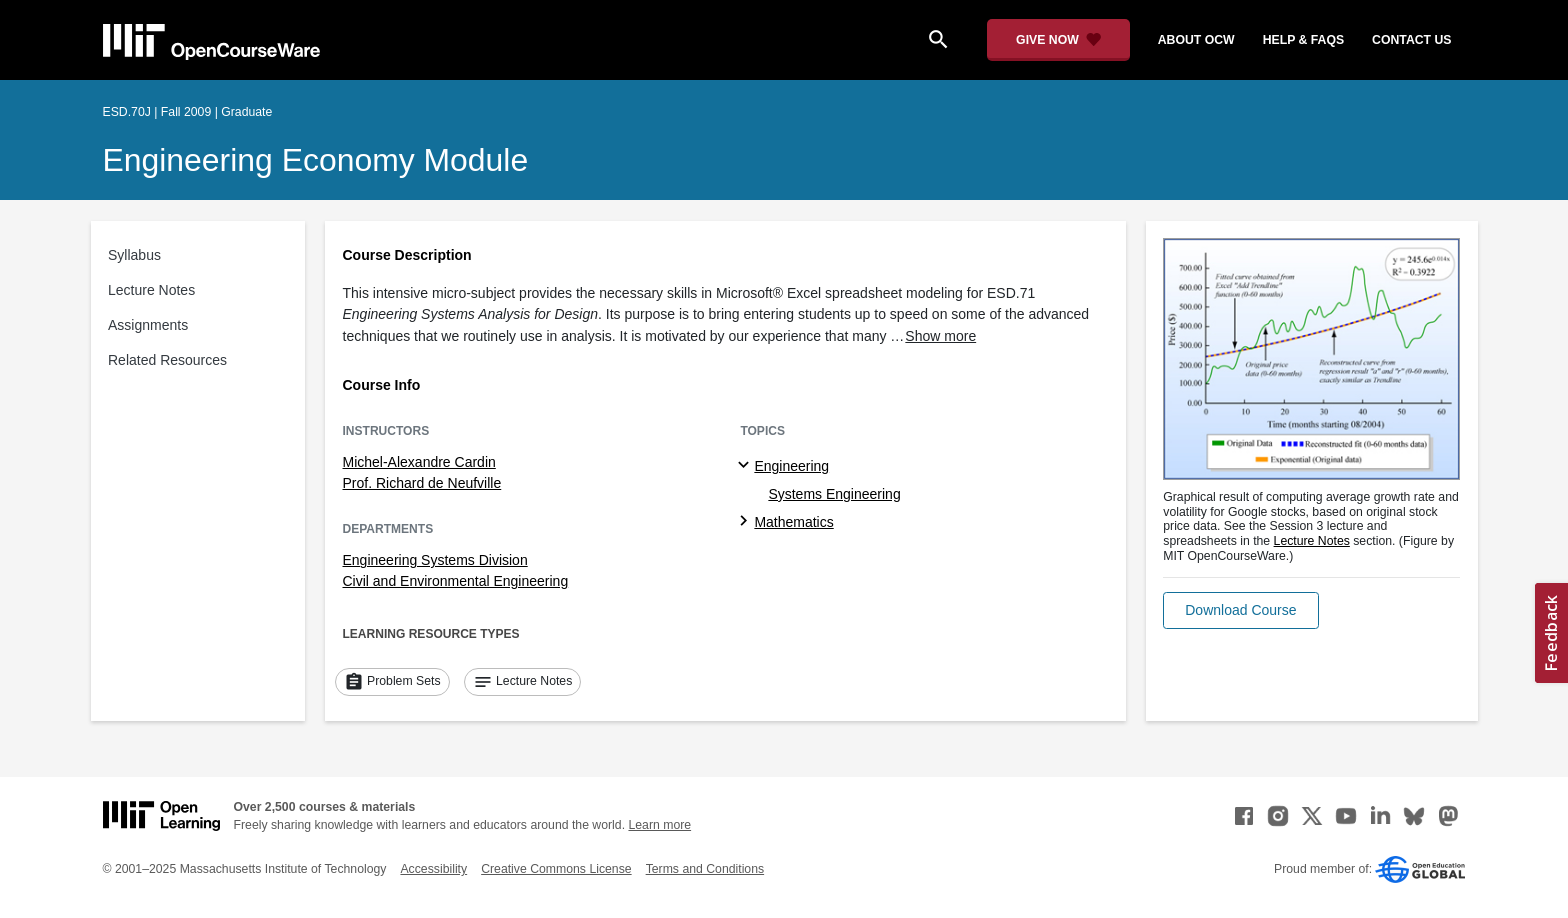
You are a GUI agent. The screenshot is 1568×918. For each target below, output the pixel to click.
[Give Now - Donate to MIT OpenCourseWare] (1058, 40)
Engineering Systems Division (435, 560)
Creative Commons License (556, 869)
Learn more (659, 825)
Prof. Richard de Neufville (422, 483)
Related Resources (167, 360)
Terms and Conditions (705, 869)
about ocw (1196, 40)
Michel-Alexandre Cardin (419, 462)
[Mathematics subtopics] (746, 522)
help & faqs (1303, 40)
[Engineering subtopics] (746, 466)
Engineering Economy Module (316, 160)
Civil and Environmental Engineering (456, 581)
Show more (940, 336)
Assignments (148, 325)
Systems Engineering (834, 494)
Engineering (791, 466)
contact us (1411, 40)
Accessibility (433, 869)
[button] (1240, 610)
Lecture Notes (151, 290)
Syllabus (134, 255)
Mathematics (793, 522)
